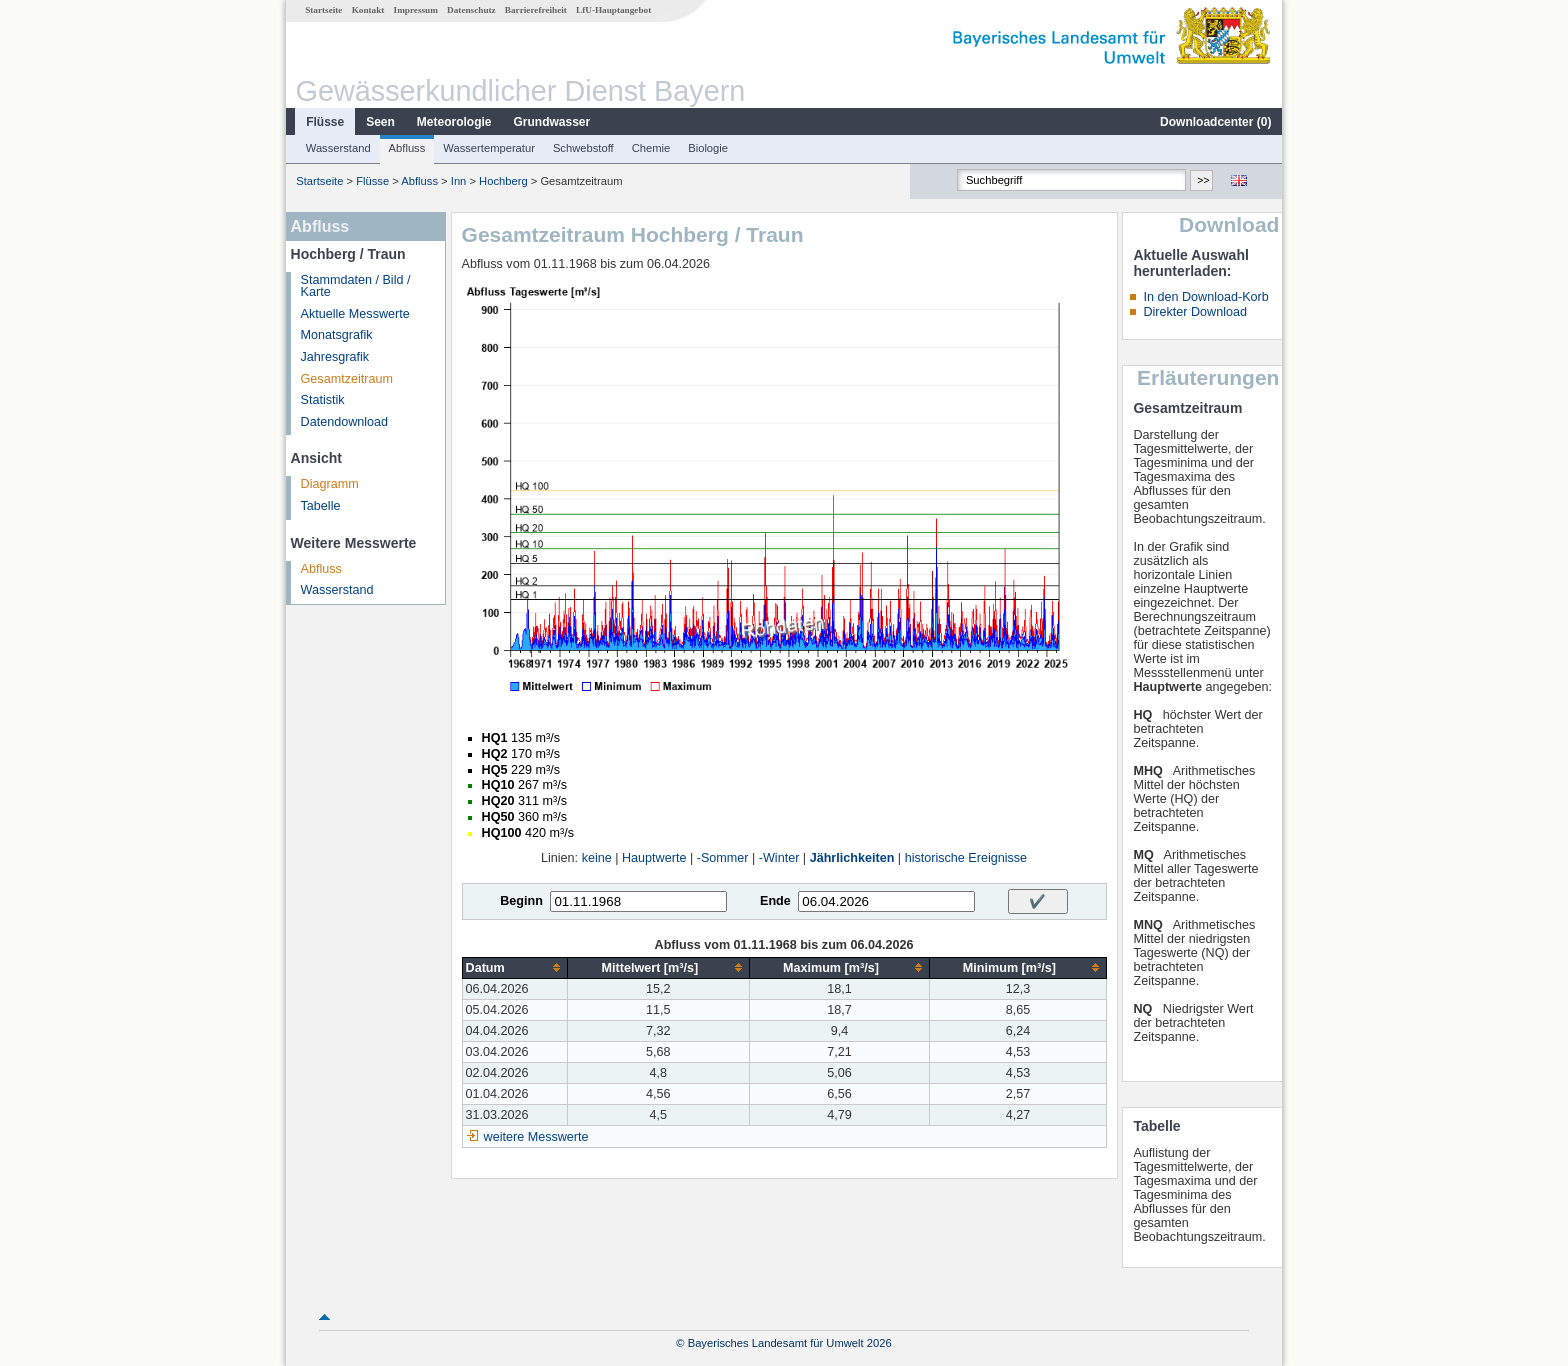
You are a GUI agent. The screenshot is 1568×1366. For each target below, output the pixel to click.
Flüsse (325, 122)
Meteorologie (454, 122)
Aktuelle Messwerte (355, 314)
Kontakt (368, 10)
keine (597, 858)
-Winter (779, 858)
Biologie (708, 148)
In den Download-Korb (1205, 297)
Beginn (521, 901)
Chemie (651, 148)
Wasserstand (338, 148)
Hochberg (503, 181)
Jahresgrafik (335, 357)
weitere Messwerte (536, 1137)
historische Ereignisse (966, 858)
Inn (459, 181)
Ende (775, 901)
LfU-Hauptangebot (613, 10)
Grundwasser (552, 122)
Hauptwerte (654, 858)
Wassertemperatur (489, 148)
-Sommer (723, 858)
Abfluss (407, 148)
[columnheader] (514, 967)
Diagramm (330, 484)
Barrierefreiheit (536, 10)
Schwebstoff (583, 148)
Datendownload (345, 422)
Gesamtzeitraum (347, 379)
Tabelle (321, 506)
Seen (380, 122)
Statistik (323, 400)
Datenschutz (471, 10)
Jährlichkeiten (852, 858)
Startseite (323, 10)
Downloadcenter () (1215, 122)
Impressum (416, 10)
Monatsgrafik (337, 335)
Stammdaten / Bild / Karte (356, 286)
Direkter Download (1195, 312)
